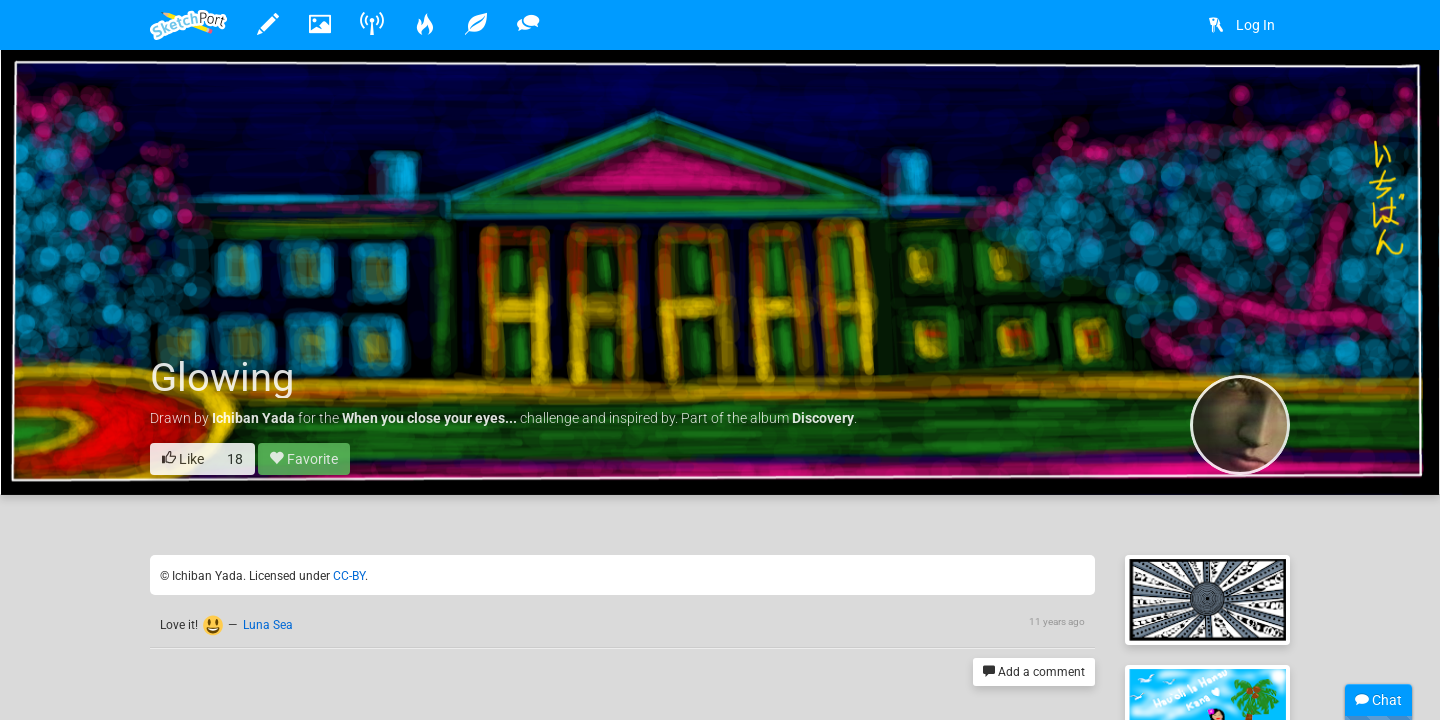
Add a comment (1034, 672)
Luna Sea (268, 625)
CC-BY (349, 576)
